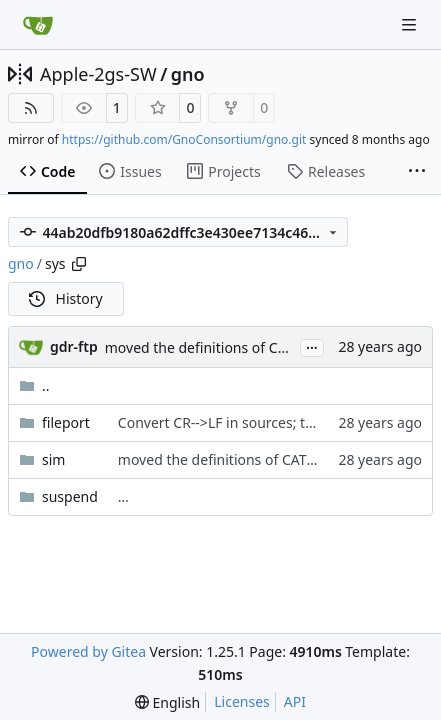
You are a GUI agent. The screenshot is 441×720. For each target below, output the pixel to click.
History (66, 298)
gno (188, 74)
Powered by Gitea (88, 651)
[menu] (167, 702)
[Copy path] (79, 264)
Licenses (242, 701)
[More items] (417, 172)
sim (53, 459)
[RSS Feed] (31, 108)
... (312, 346)
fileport (66, 422)
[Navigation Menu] (411, 24)
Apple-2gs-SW (98, 74)
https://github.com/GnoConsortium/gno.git (184, 139)
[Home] (38, 25)
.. (34, 385)
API (295, 701)
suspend (70, 496)
